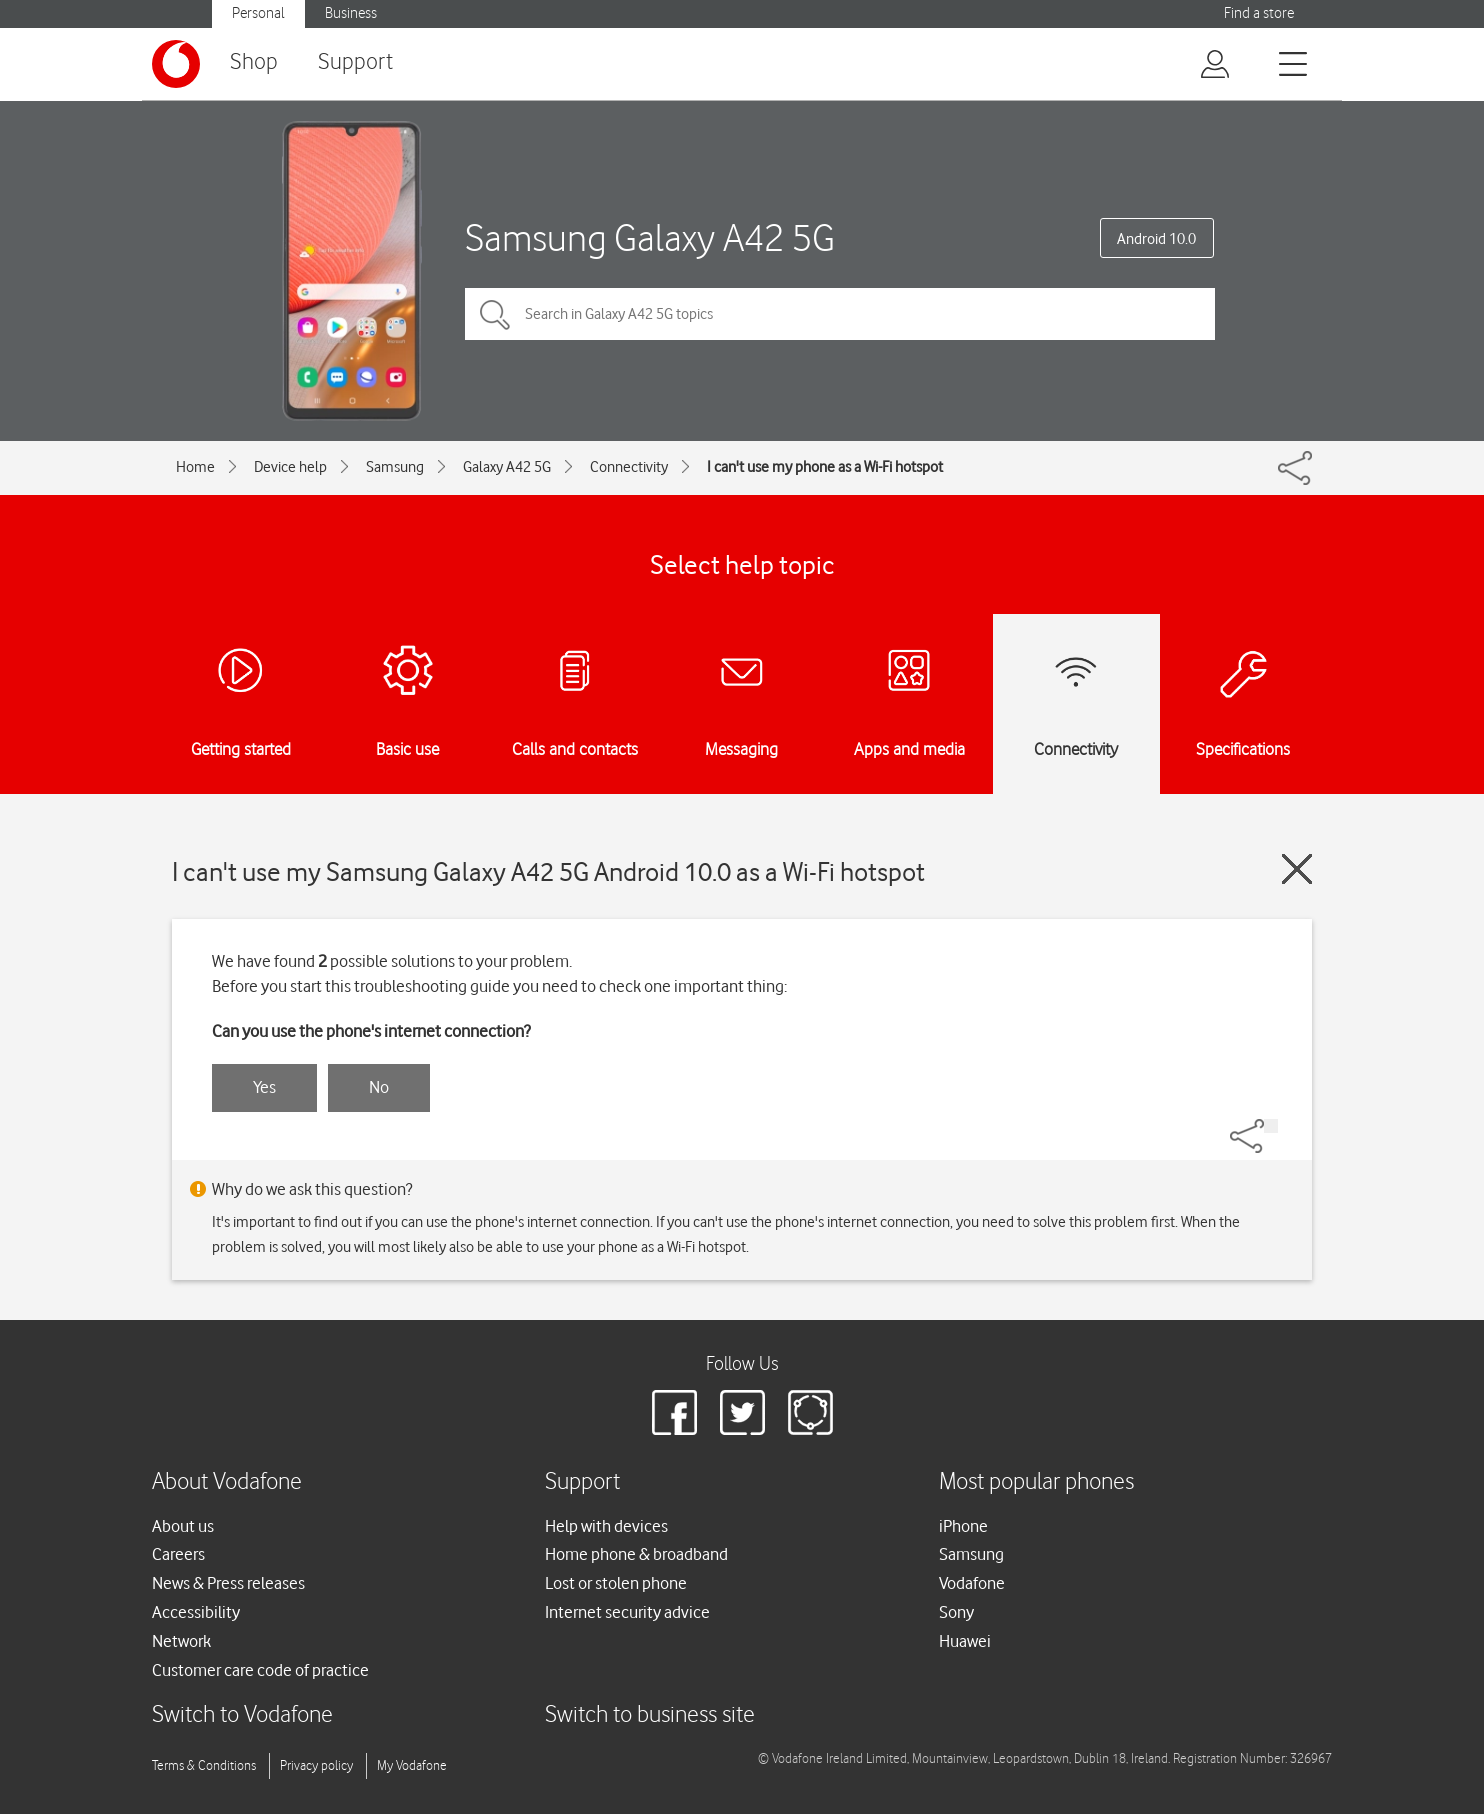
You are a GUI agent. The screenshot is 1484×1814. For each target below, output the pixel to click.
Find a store (1259, 13)
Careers (178, 1554)
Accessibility (196, 1612)
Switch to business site (650, 1715)
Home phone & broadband (636, 1554)
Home (195, 467)
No (379, 1087)
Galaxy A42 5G (507, 467)
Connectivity (629, 467)
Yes (264, 1087)
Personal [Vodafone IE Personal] (258, 13)
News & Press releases (228, 1583)
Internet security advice (627, 1612)
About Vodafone (227, 1482)
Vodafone (972, 1583)
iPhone (963, 1526)
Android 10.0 (1156, 239)
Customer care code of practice (260, 1670)
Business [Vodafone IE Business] (351, 13)
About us (183, 1526)
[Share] (1271, 1126)
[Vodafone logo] (176, 64)
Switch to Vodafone (242, 1715)
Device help (290, 467)
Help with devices (606, 1526)
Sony (956, 1612)
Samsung (395, 467)
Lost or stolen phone (616, 1583)
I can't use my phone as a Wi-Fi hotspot (825, 467)
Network (181, 1641)
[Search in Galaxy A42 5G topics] (840, 314)
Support (355, 62)
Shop (254, 62)
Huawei (965, 1641)
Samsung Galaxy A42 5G (650, 237)
